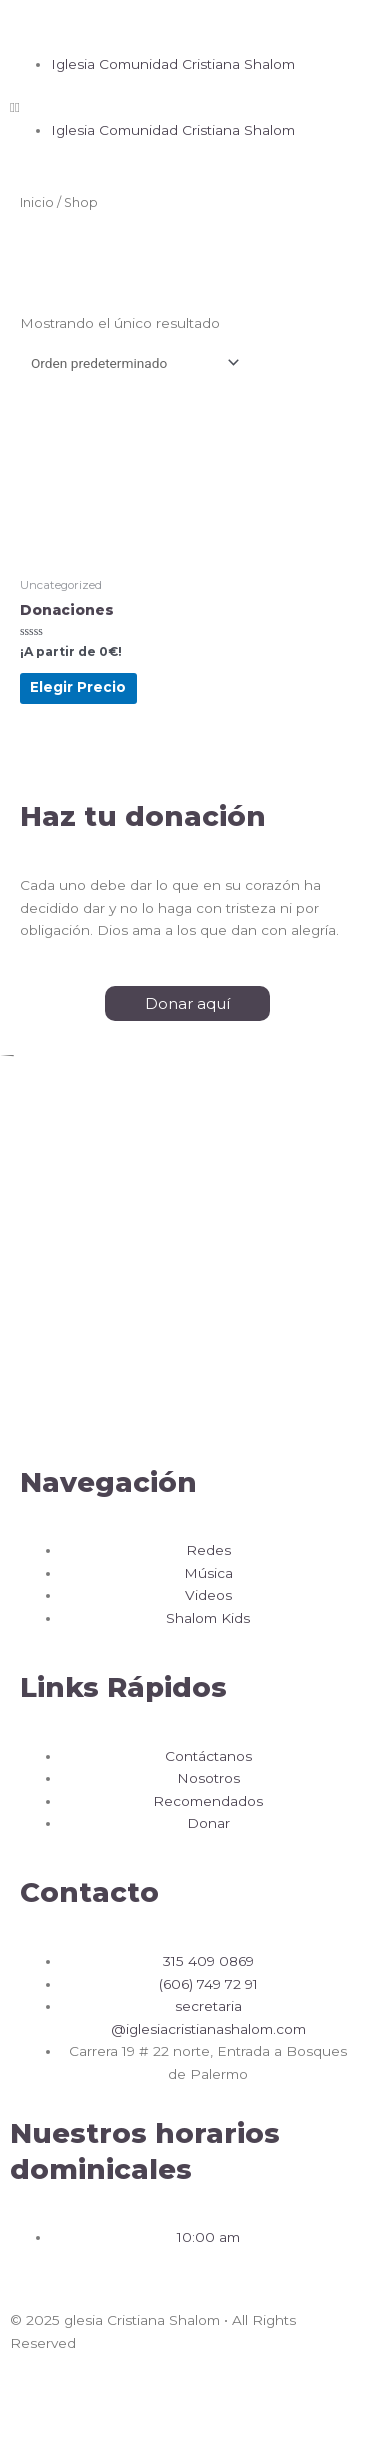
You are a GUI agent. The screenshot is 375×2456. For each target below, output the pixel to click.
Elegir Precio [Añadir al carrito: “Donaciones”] (78, 687)
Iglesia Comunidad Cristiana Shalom (173, 64)
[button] (187, 22)
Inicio (37, 202)
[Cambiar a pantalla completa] (133, 2405)
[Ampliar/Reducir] (187, 2405)
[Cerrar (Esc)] (25, 2405)
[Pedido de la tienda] (131, 363)
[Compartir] (79, 2405)
